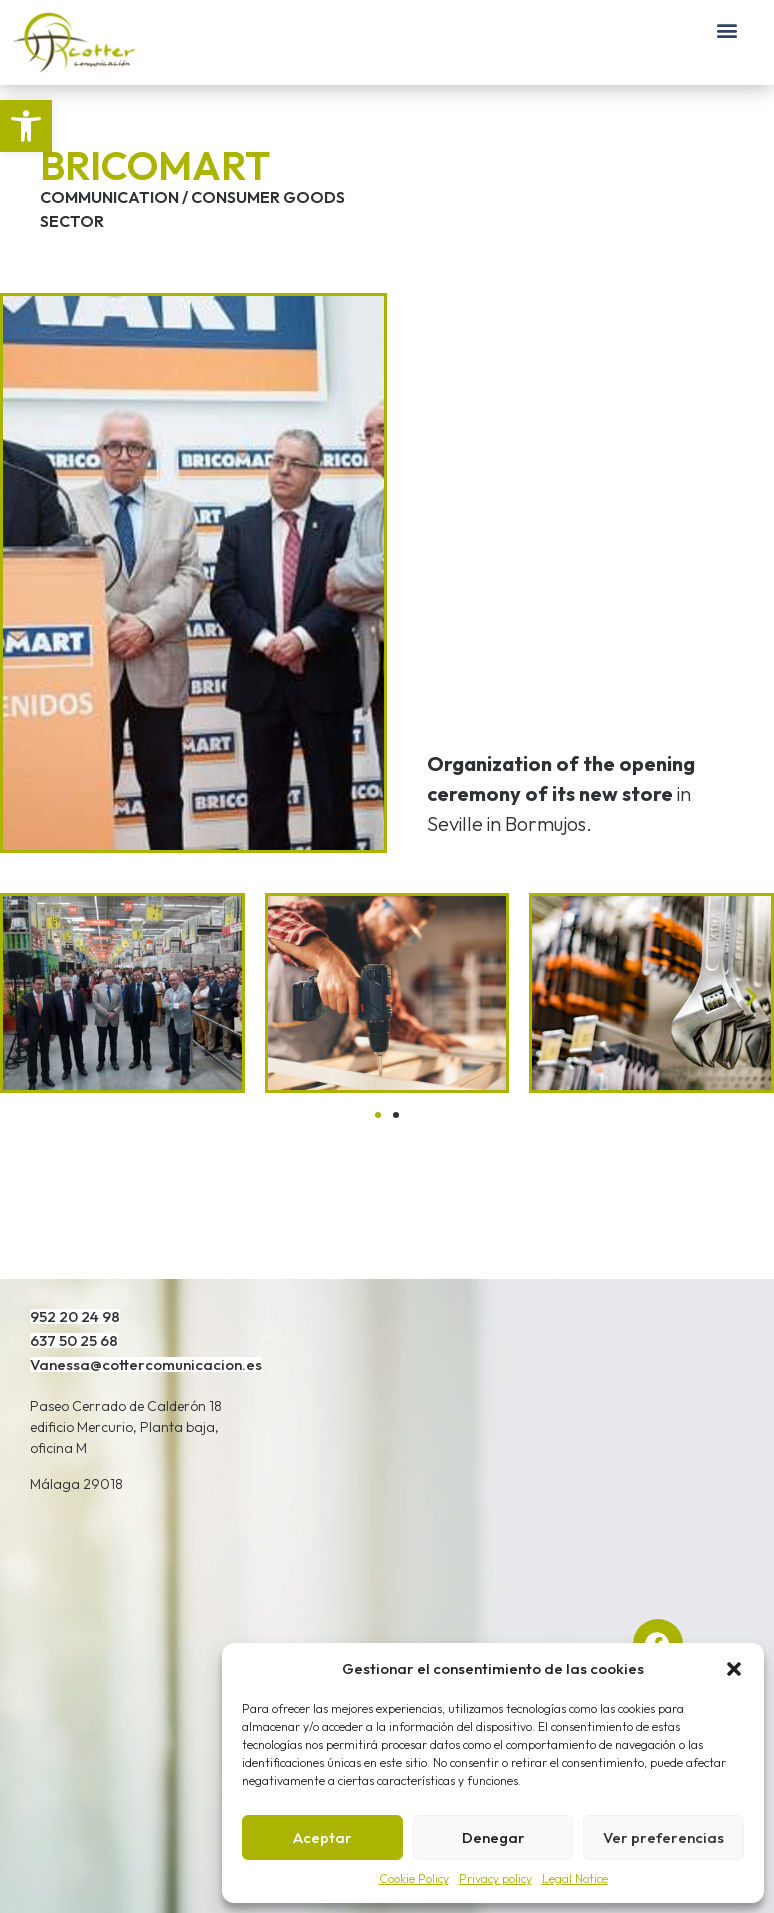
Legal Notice (575, 1878)
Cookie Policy (414, 1878)
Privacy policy (495, 1878)
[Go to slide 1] (378, 1115)
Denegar (493, 1837)
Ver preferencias (663, 1837)
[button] (26, 126)
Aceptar (322, 1837)
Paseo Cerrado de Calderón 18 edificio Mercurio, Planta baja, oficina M (126, 1427)
